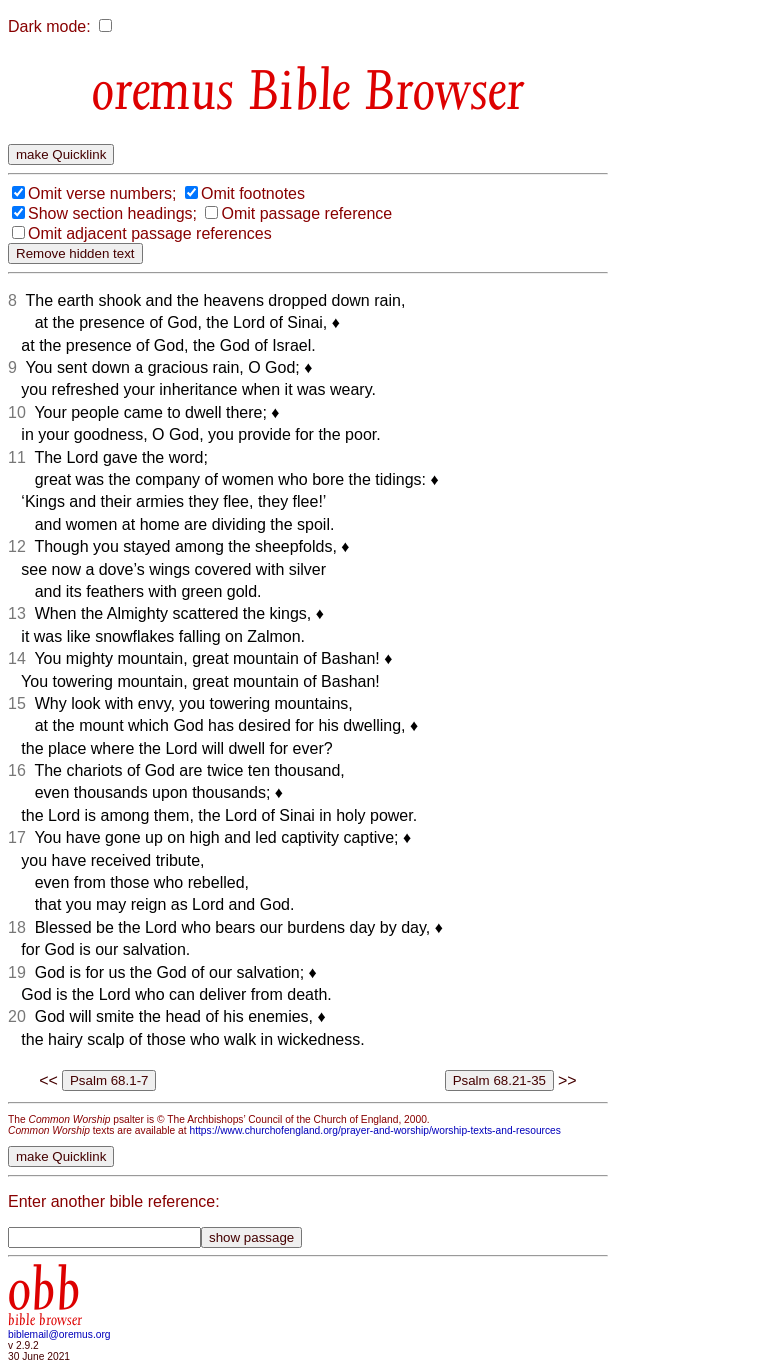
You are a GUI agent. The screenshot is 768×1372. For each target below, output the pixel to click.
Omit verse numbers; (102, 193)
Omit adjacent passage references (150, 233)
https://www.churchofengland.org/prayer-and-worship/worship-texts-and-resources (374, 1130)
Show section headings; (112, 213)
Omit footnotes (253, 193)
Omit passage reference (306, 213)
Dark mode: (49, 26)
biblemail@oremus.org (59, 1334)
